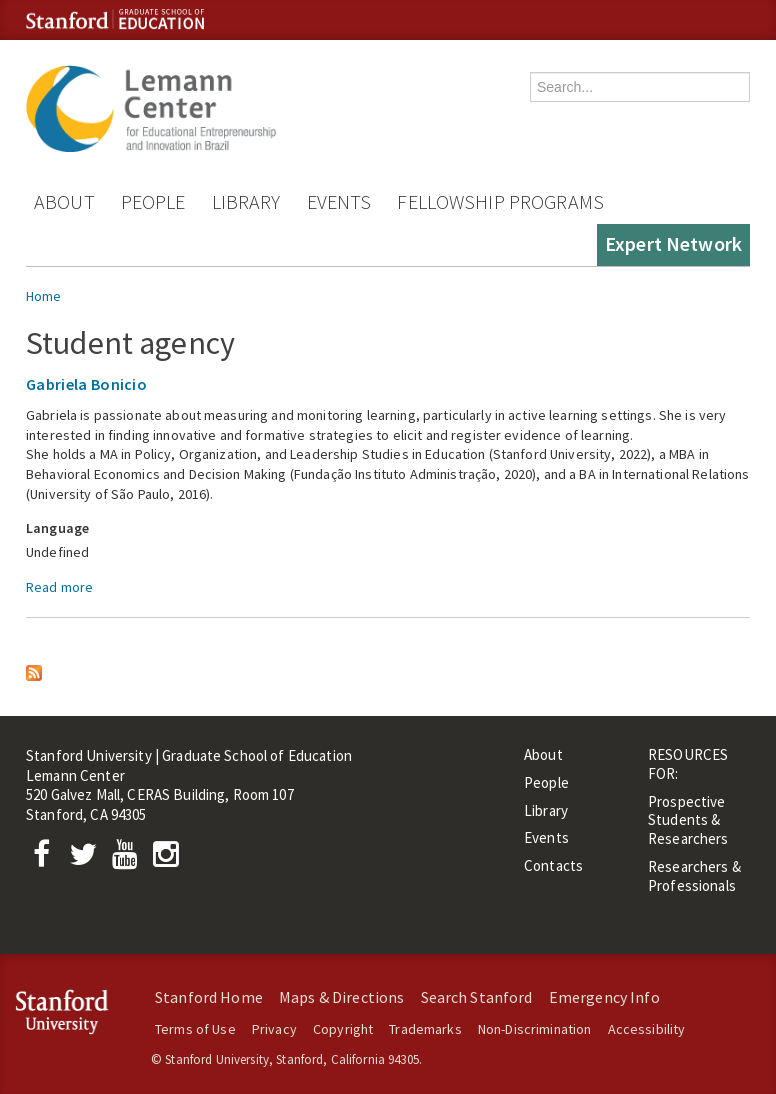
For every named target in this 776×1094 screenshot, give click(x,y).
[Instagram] (170, 859)
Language (57, 528)
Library (246, 201)
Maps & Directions (341, 997)
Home (44, 296)
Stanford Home (209, 997)
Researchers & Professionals (694, 876)
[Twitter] (89, 859)
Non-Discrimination (535, 1029)
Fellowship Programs (500, 201)
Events (339, 201)
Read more (59, 587)
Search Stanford (477, 997)
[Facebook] (47, 859)
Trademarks (425, 1029)
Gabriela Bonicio (86, 384)
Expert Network (673, 243)
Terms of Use (195, 1029)
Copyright (343, 1029)
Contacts (553, 865)
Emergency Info (604, 997)
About (64, 201)
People (153, 201)
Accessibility (647, 1029)
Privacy (274, 1029)
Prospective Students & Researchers (688, 820)
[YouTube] (128, 859)
